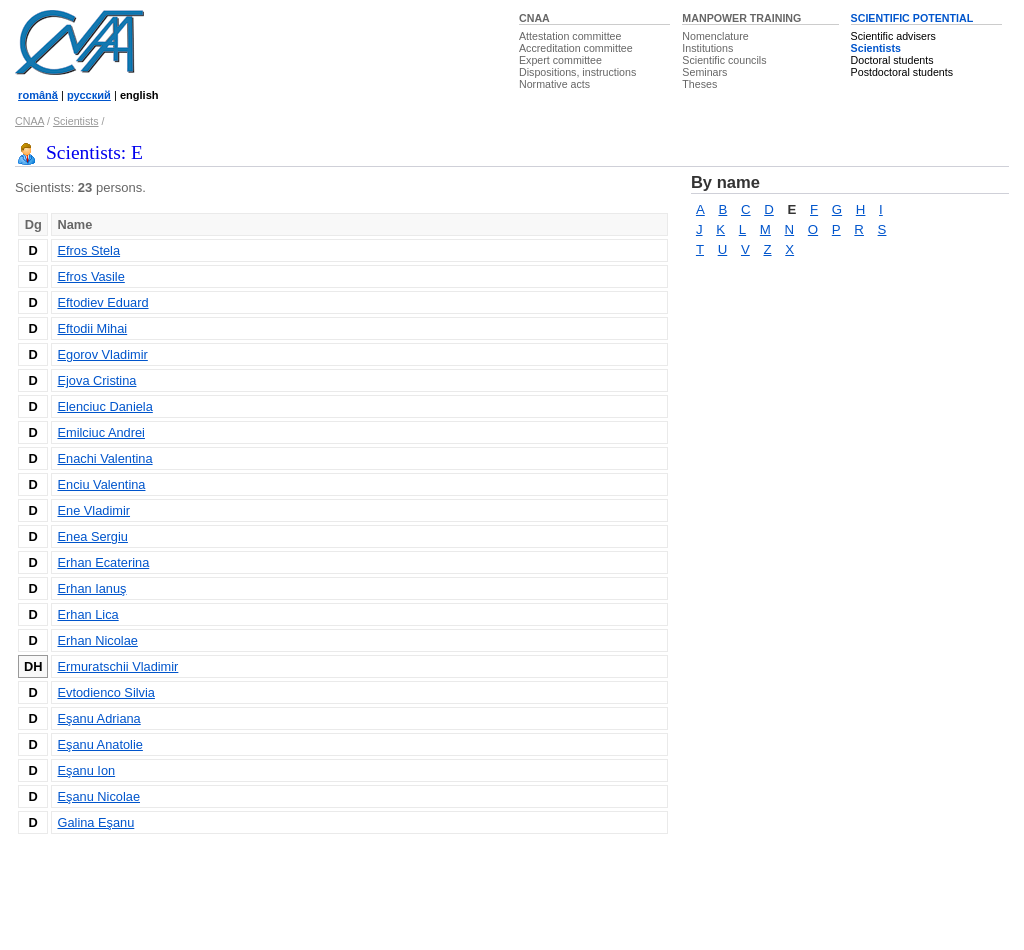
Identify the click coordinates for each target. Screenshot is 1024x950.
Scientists (876, 48)
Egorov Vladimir (102, 354)
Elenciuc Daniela (104, 406)
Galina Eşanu (95, 822)
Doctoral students (892, 60)
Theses (699, 84)
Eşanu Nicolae (98, 796)
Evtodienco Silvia (105, 692)
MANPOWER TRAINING (741, 18)
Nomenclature (715, 36)
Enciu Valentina (101, 484)
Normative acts (554, 84)
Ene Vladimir (93, 510)
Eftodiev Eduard (102, 302)
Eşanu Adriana (98, 718)
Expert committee (560, 60)
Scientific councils (724, 60)
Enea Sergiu (92, 536)
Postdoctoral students (902, 72)
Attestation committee (570, 36)
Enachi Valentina (104, 458)
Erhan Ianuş (91, 588)
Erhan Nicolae (97, 640)
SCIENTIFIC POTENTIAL (912, 18)
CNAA (534, 18)
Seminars (704, 72)
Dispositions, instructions (577, 72)
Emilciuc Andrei (100, 432)
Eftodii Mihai (92, 328)
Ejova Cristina (96, 380)
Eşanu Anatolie (99, 744)
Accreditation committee (576, 48)
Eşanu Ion (86, 770)
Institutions (707, 48)
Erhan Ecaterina (103, 562)
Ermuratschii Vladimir (117, 666)
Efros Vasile (90, 276)
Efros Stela (88, 250)
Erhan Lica (87, 614)
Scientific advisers (893, 36)
